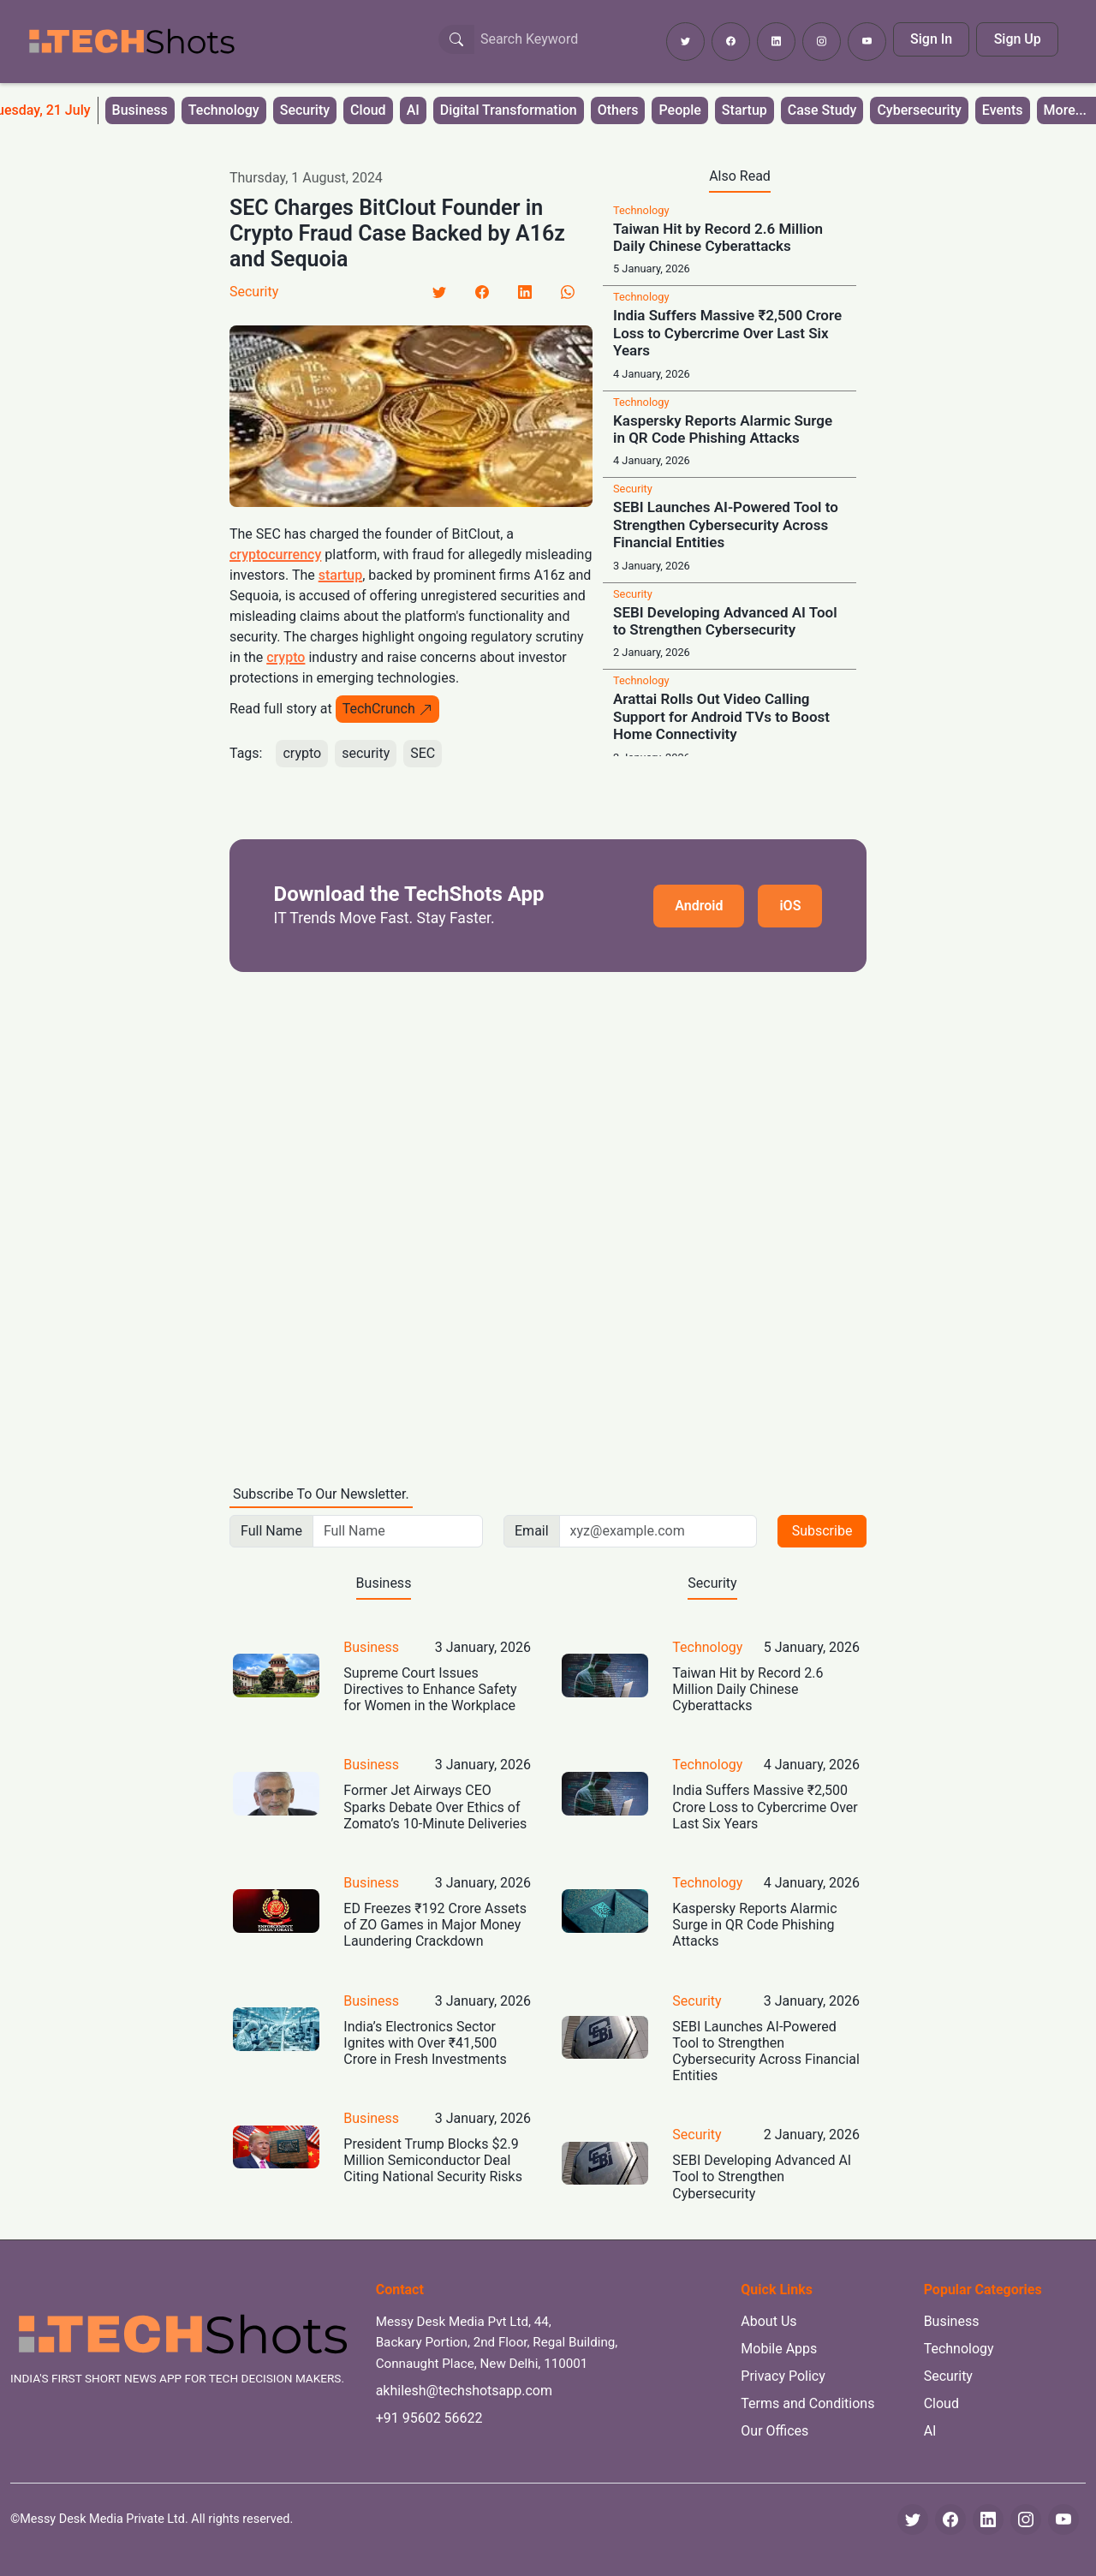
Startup (744, 110)
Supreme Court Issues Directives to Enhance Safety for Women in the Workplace (429, 1689)
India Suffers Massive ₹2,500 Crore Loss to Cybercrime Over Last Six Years (727, 333)
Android (699, 905)
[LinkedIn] (525, 292)
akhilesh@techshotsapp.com (464, 2390)
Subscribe (822, 1531)
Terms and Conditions (807, 2403)
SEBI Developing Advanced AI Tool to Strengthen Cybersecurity (725, 621)
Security (305, 110)
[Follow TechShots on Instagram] (821, 41)
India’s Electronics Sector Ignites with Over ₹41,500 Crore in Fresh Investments (424, 2042)
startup (340, 575)
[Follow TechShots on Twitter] (685, 41)
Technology (223, 110)
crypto (285, 657)
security (366, 753)
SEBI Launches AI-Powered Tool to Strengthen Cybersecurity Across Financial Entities (725, 524)
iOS (790, 905)
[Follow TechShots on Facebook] (731, 41)
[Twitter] (439, 292)
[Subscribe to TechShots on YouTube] (867, 41)
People (679, 110)
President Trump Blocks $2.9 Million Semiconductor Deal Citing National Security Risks (432, 2160)
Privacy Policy (783, 2376)
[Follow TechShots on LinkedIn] (776, 41)
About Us (768, 2321)
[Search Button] (456, 39)
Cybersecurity (919, 110)
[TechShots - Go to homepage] (131, 41)
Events (1002, 110)
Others (618, 110)
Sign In (931, 39)
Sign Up (1017, 39)
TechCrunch (387, 709)
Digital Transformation (508, 110)
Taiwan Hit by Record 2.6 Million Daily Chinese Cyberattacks (718, 237)
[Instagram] (1025, 2519)
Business (140, 110)
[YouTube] (1063, 2519)
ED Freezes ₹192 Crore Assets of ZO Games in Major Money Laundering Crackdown (435, 1924)
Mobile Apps (779, 2348)
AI (413, 110)
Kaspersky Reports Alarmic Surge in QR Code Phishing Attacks (722, 429)
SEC (422, 753)
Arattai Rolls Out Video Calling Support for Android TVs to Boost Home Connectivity (721, 716)
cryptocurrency (275, 554)
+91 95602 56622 (429, 2418)
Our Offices (774, 2431)
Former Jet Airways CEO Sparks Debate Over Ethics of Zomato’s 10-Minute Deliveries (435, 1806)
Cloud (368, 110)
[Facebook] (482, 292)
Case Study (822, 110)
